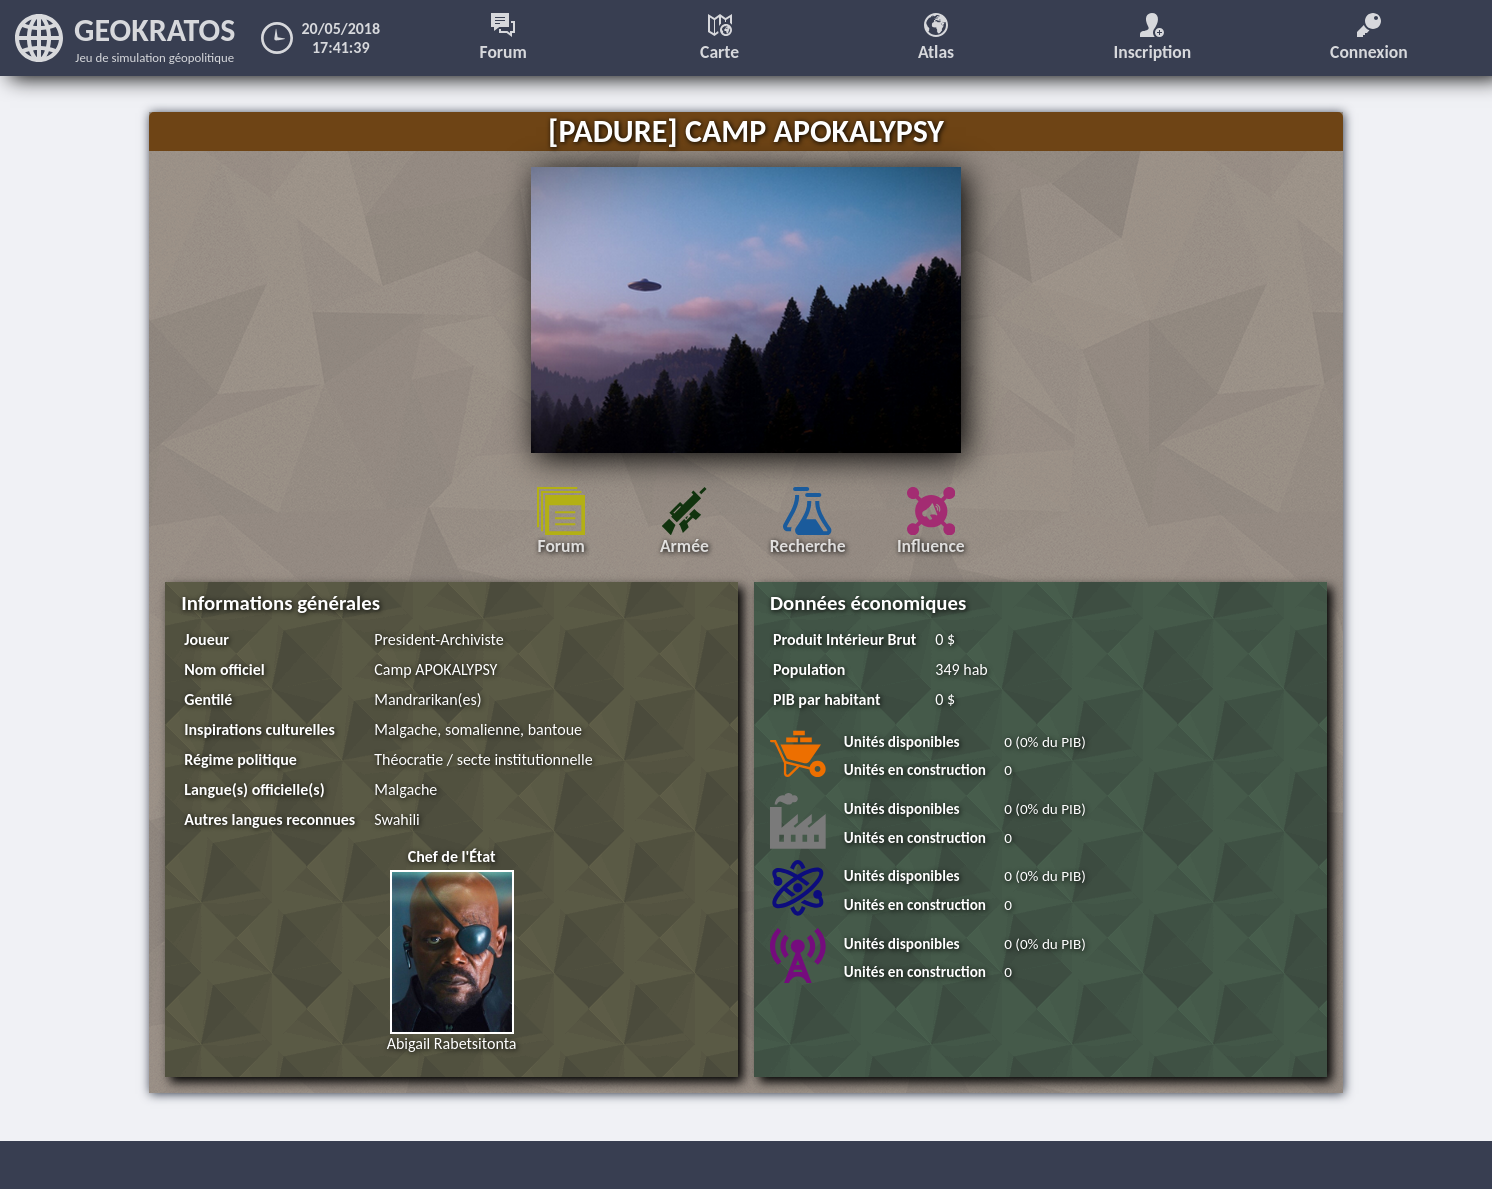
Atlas (936, 38)
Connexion (1369, 38)
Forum (503, 38)
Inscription (1153, 38)
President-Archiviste (438, 639)
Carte (719, 38)
